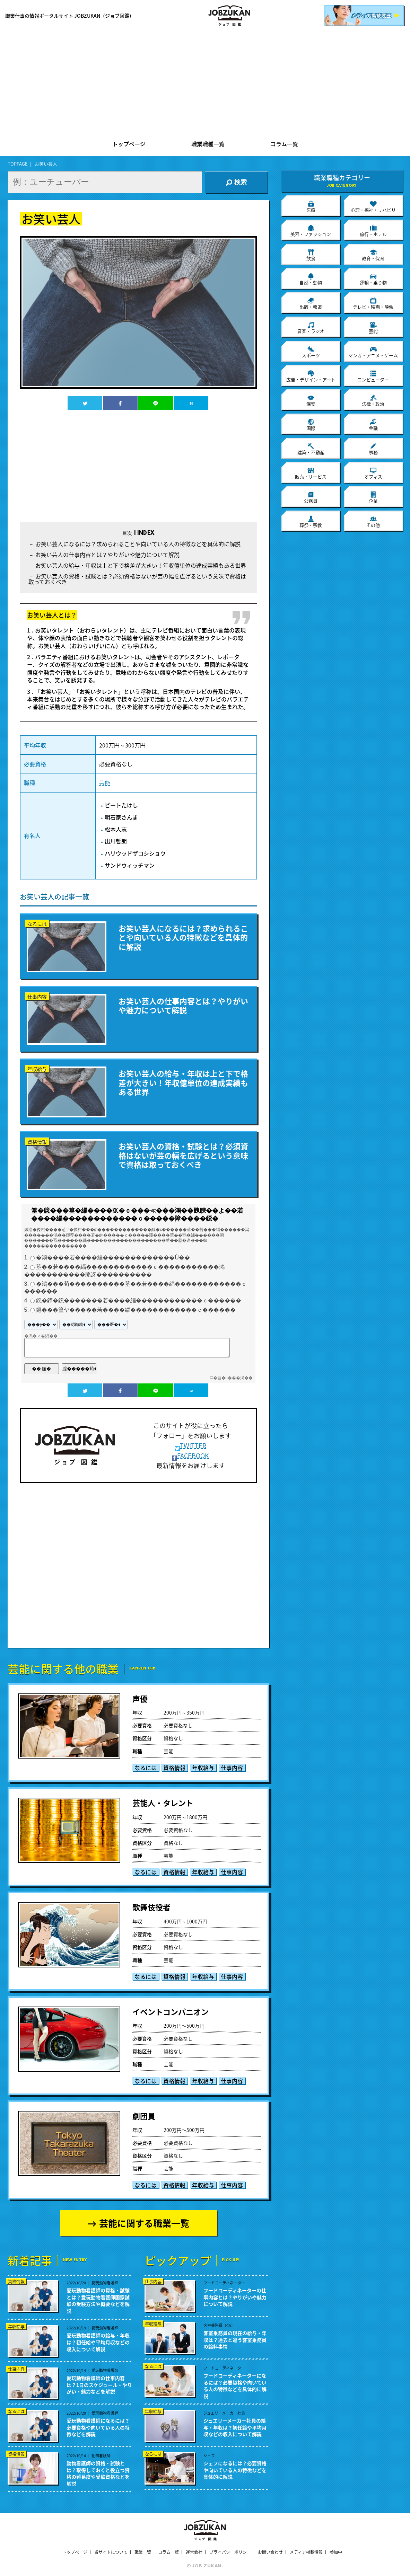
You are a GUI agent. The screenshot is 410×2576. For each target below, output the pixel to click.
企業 (373, 497)
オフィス (373, 473)
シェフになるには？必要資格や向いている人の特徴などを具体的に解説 (235, 2470)
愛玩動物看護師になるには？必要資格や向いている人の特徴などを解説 (98, 2427)
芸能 (104, 782)
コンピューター (373, 376)
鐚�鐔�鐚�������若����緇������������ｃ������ (138, 1300)
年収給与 (203, 1767)
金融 (373, 424)
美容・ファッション (310, 230)
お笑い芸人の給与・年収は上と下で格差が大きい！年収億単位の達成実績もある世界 (140, 565)
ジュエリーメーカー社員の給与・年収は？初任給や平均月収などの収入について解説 (235, 2427)
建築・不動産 (310, 448)
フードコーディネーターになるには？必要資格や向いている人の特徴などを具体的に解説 (235, 2385)
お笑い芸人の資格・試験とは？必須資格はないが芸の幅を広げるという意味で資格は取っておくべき (137, 579)
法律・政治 (373, 400)
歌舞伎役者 (151, 1907)
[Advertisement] (205, 83)
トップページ (129, 144)
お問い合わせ (270, 2552)
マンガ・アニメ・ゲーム (373, 351)
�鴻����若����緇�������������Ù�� (113, 1258)
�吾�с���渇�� (233, 1377)
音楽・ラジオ (310, 327)
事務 (373, 448)
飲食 (310, 255)
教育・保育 (373, 255)
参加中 (336, 2552)
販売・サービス (310, 473)
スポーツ (311, 351)
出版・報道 (310, 303)
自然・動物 (310, 279)
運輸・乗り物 (373, 279)
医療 (310, 206)
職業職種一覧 (208, 144)
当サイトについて (111, 2552)
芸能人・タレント (162, 1802)
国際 (310, 424)
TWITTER (190, 1445)
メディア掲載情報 (306, 2552)
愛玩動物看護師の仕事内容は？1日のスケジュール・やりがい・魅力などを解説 (99, 2385)
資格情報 (174, 1767)
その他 (373, 521)
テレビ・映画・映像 (373, 303)
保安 (310, 400)
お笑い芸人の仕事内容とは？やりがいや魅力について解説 (107, 554)
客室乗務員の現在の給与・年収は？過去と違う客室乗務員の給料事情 (235, 2340)
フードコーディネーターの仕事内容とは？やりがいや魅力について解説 (235, 2297)
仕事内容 (232, 1767)
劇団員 (143, 2116)
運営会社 (194, 2552)
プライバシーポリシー (230, 2552)
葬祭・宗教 (310, 521)
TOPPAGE (18, 163)
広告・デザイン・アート (310, 376)
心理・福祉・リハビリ (373, 206)
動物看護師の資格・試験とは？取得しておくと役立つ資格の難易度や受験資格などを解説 (98, 2473)
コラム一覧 (284, 144)
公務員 (310, 497)
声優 (140, 1698)
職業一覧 (142, 2552)
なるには (145, 1767)
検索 (236, 182)
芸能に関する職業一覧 (144, 2223)
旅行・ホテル (373, 230)
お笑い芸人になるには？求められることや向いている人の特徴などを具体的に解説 (138, 544)
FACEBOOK (190, 1455)
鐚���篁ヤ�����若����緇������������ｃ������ (136, 1310)
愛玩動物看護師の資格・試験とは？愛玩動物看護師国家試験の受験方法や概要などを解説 (98, 2300)
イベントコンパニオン (170, 2011)
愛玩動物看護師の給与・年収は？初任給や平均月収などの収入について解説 (98, 2342)
